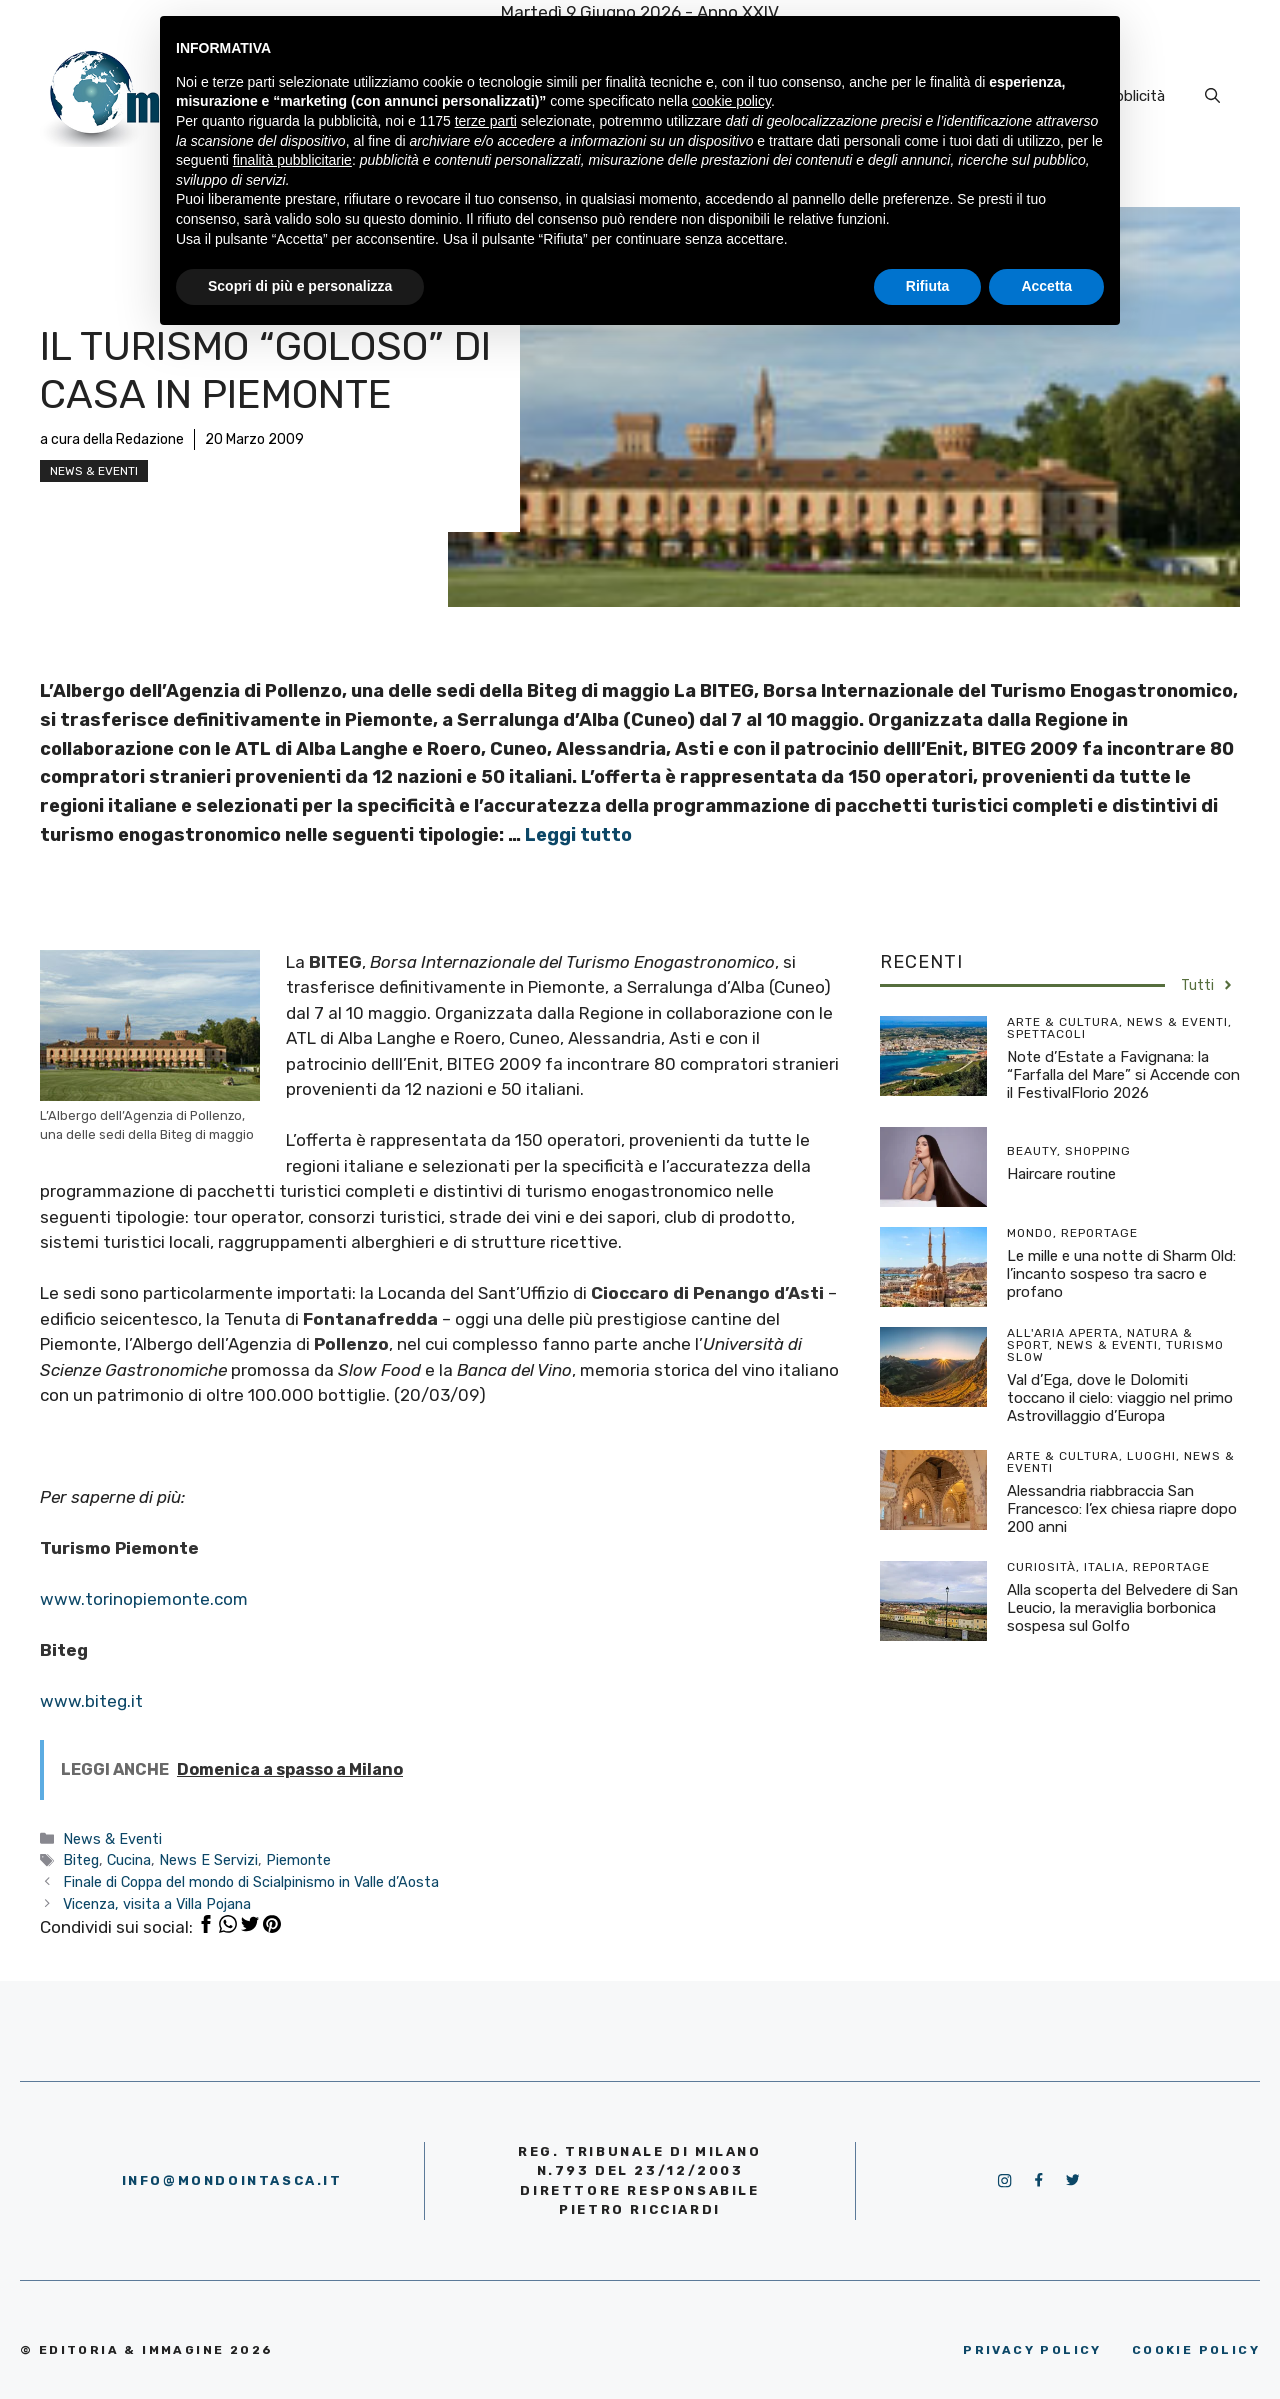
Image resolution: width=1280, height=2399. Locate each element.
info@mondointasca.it (232, 2180)
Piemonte (298, 1860)
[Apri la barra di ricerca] (1212, 96)
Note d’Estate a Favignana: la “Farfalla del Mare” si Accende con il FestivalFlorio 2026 (1123, 1075)
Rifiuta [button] (928, 286)
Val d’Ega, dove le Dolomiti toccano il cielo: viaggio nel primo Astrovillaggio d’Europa (1120, 1398)
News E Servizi (208, 1860)
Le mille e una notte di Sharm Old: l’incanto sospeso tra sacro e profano (1121, 1274)
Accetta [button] (1046, 286)
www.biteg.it (91, 1701)
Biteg (81, 1860)
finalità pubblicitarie (292, 160)
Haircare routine (1061, 1174)
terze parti (486, 121)
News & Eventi (94, 471)
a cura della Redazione (112, 439)
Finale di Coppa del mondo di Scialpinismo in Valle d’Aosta (251, 1882)
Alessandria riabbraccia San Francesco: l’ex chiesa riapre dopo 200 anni (1122, 1509)
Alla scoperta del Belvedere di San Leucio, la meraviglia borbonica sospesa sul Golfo (1122, 1608)
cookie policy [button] (731, 101)
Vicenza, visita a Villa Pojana (157, 1904)
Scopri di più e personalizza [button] (300, 286)
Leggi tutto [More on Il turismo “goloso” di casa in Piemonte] (578, 835)
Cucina (129, 1860)
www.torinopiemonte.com (144, 1599)
